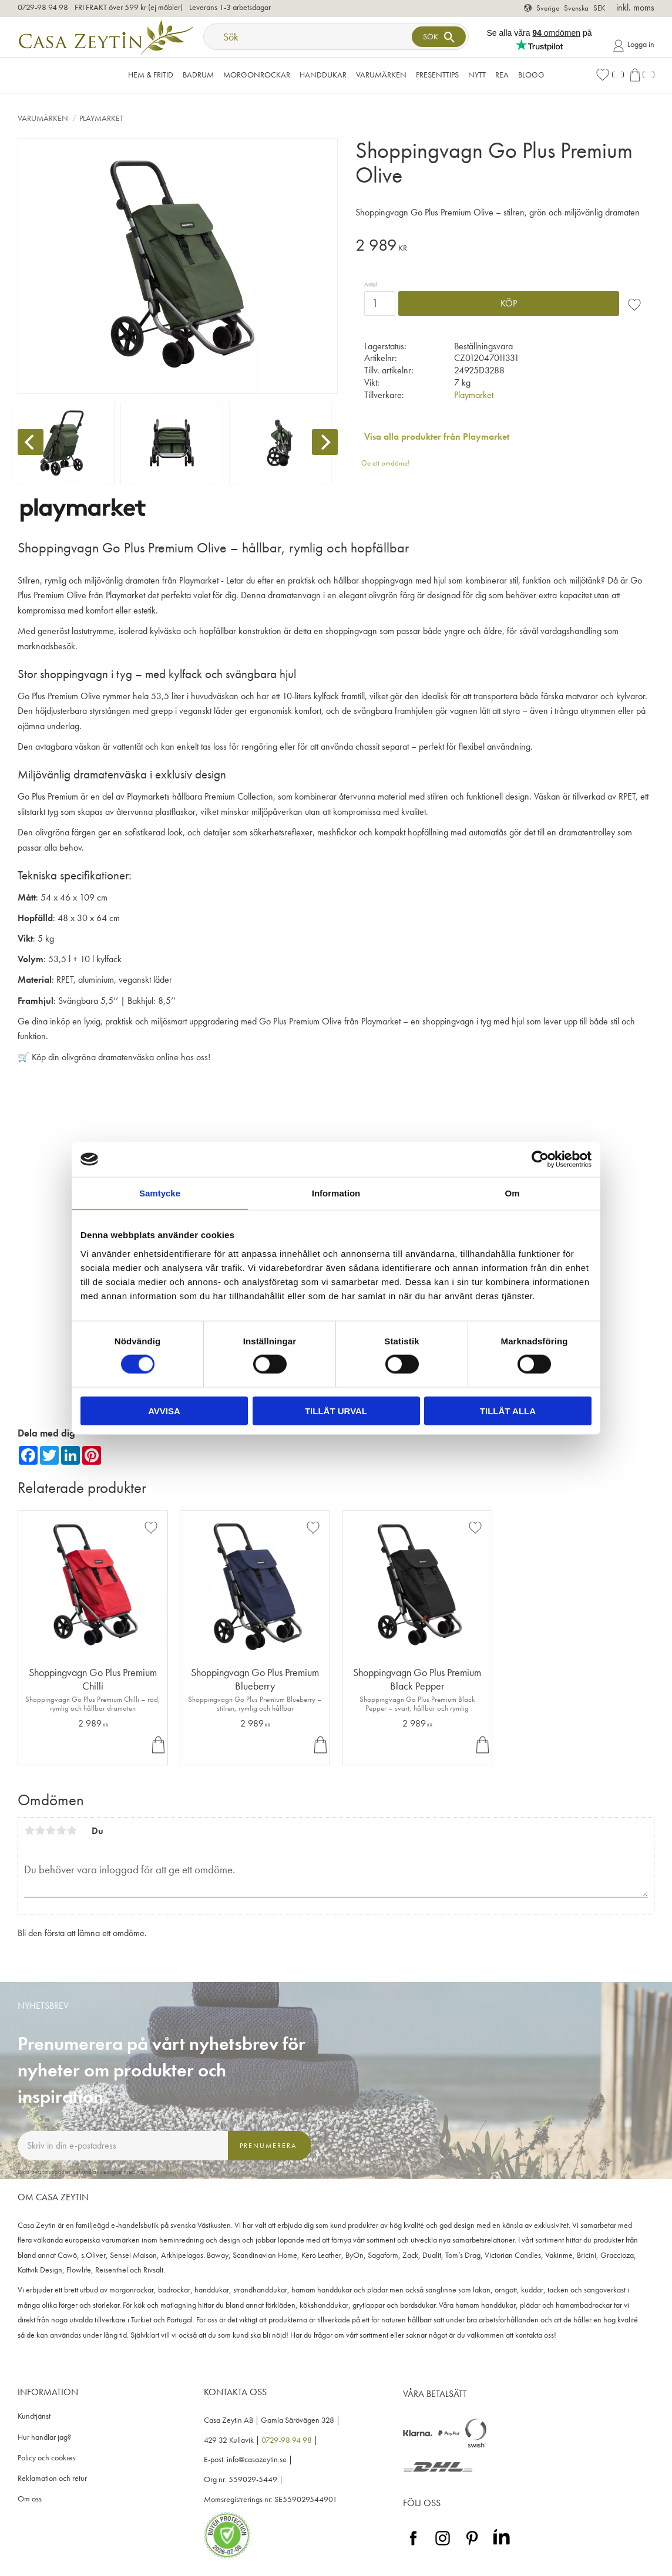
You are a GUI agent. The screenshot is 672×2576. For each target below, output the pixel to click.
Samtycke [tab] (159, 1193)
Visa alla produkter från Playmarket (436, 436)
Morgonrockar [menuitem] (256, 74)
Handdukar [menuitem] (323, 74)
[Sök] (439, 36)
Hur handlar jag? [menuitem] (44, 2437)
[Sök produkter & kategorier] (308, 36)
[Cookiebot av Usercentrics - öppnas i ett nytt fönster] (540, 1159)
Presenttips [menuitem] (437, 74)
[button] (609, 75)
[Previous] (30, 442)
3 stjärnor (50, 1830)
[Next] (325, 442)
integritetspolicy (165, 2171)
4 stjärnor (61, 1830)
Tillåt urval (336, 1410)
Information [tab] (336, 1193)
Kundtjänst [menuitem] (34, 2416)
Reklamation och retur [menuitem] (52, 2478)
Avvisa (164, 1410)
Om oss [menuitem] (30, 2499)
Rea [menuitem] (502, 74)
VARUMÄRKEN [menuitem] (381, 74)
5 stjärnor (71, 1830)
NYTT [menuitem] (477, 74)
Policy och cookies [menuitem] (46, 2458)
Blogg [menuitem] (531, 74)
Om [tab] (512, 1193)
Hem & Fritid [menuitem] (150, 74)
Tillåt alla (508, 1410)
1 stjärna (29, 1830)
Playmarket (473, 395)
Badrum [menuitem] (198, 74)
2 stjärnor (40, 1830)
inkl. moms (635, 7)
